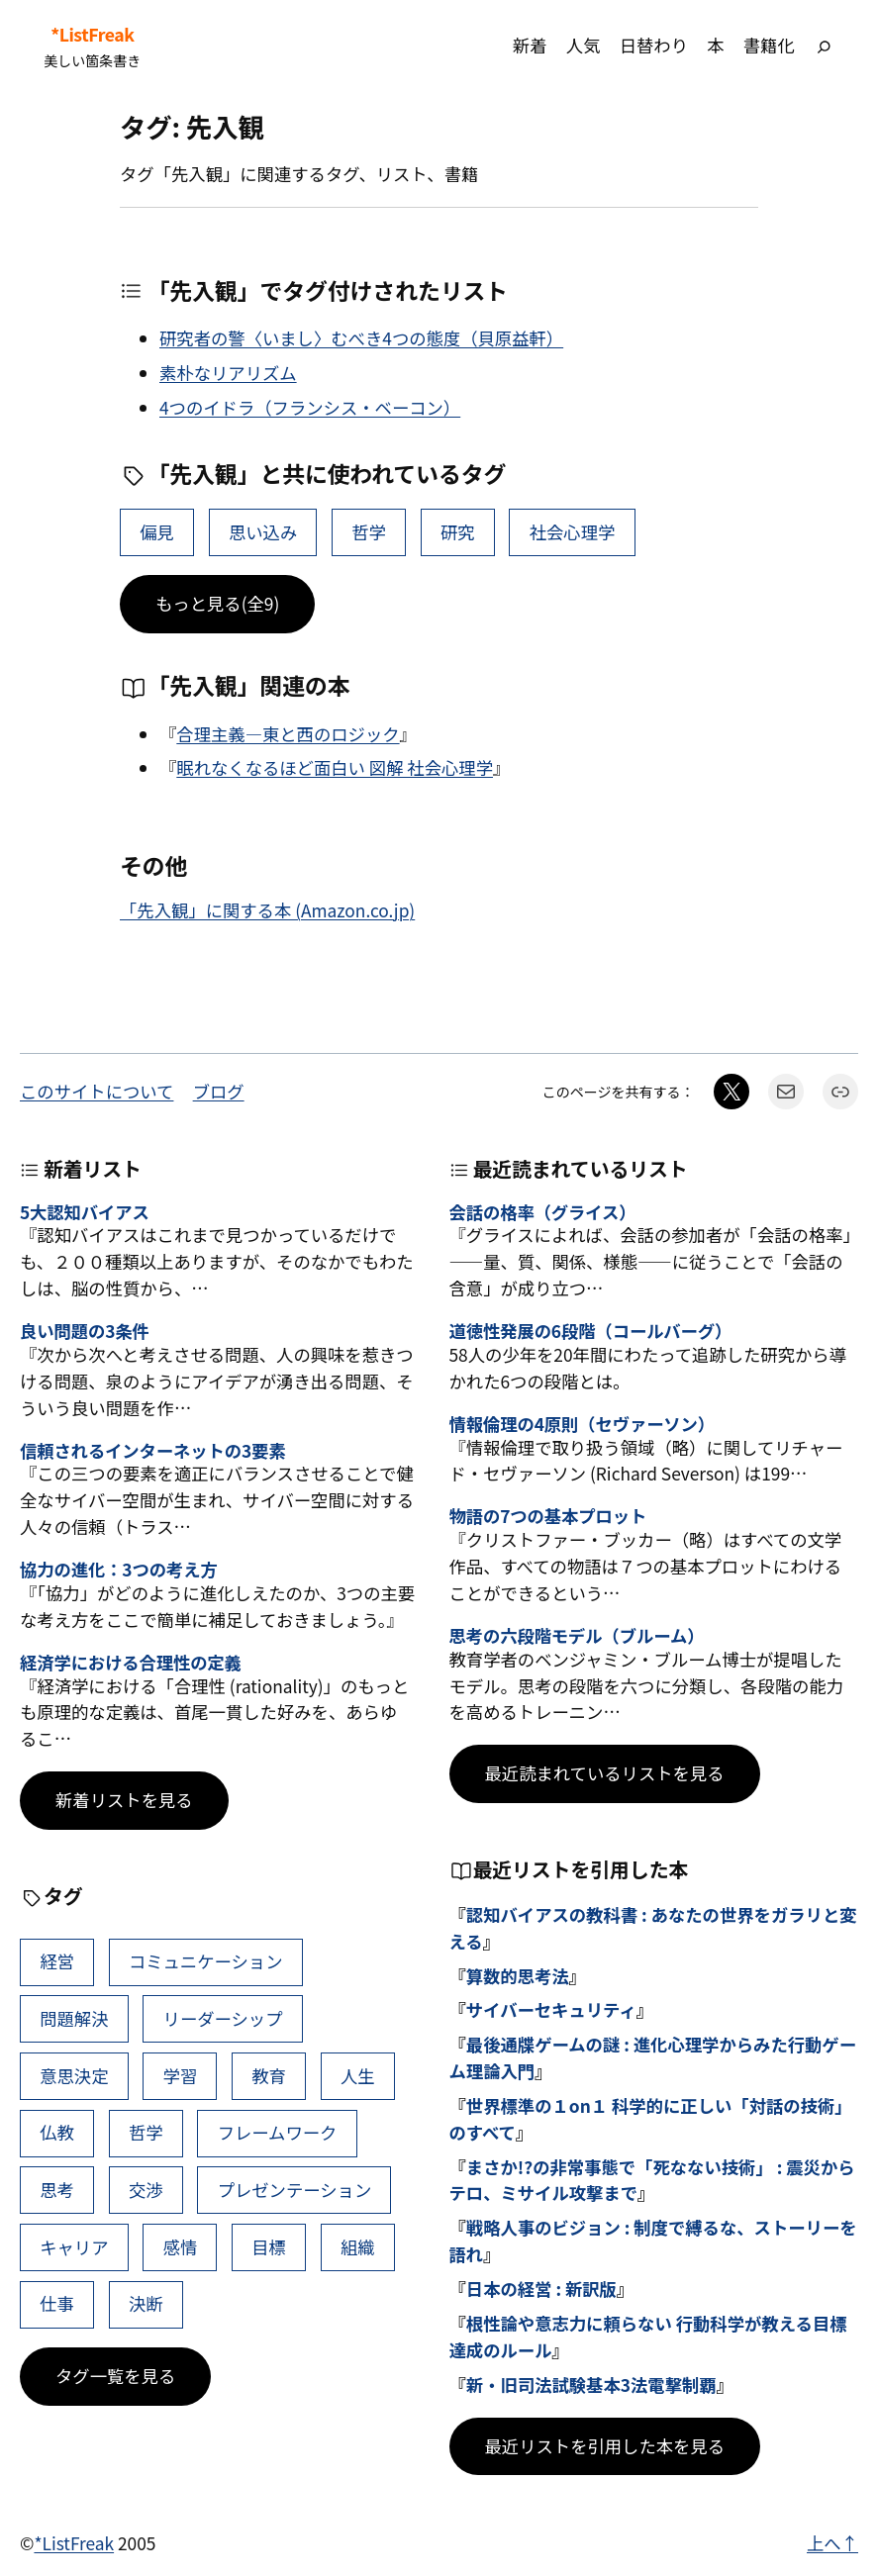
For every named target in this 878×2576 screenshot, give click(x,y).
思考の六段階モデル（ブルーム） (577, 1636)
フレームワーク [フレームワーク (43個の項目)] (278, 2132)
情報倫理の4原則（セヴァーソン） (582, 1424)
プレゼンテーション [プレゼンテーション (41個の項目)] (295, 2189)
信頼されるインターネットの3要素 (153, 1451)
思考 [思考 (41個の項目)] (57, 2189)
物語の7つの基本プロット (548, 1516)
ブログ (218, 1091)
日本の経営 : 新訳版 (541, 2288)
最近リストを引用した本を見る (605, 2445)
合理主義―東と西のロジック (287, 733)
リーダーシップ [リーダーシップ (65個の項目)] (223, 2018)
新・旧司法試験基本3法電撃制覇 (591, 2384)
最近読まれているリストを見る (605, 1773)
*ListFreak (92, 35)
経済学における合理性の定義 (131, 1663)
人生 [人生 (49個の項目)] (358, 2075)
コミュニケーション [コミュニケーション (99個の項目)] (206, 1961)
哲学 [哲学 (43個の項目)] (368, 532)
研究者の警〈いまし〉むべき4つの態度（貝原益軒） (361, 338)
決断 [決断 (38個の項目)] (146, 2303)
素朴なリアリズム (228, 372)
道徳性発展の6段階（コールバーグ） (590, 1331)
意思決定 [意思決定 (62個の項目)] (74, 2075)
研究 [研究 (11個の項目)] (457, 532)
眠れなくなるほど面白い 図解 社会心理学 (334, 767)
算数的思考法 (517, 1975)
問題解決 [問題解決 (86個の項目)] (74, 2018)
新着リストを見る (124, 1799)
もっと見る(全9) (217, 603)
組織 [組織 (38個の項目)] (358, 2247)
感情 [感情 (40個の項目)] (180, 2247)
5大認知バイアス (84, 1212)
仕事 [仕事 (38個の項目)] (57, 2303)
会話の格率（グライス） (542, 1212)
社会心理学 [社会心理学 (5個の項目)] (573, 532)
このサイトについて (96, 1091)
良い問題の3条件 (84, 1331)
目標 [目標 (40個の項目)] (268, 2247)
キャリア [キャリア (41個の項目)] (74, 2247)
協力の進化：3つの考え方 (119, 1570)
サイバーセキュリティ (551, 2009)
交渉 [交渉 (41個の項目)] (146, 2189)
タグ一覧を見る (115, 2375)
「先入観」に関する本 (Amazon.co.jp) (267, 910)
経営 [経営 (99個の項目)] (57, 1961)
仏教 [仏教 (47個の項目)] (57, 2132)
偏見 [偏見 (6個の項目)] (157, 532)
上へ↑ (832, 2542)
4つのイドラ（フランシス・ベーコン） (309, 407)
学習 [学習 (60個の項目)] (180, 2075)
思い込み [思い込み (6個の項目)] (263, 532)
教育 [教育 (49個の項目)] (268, 2075)
